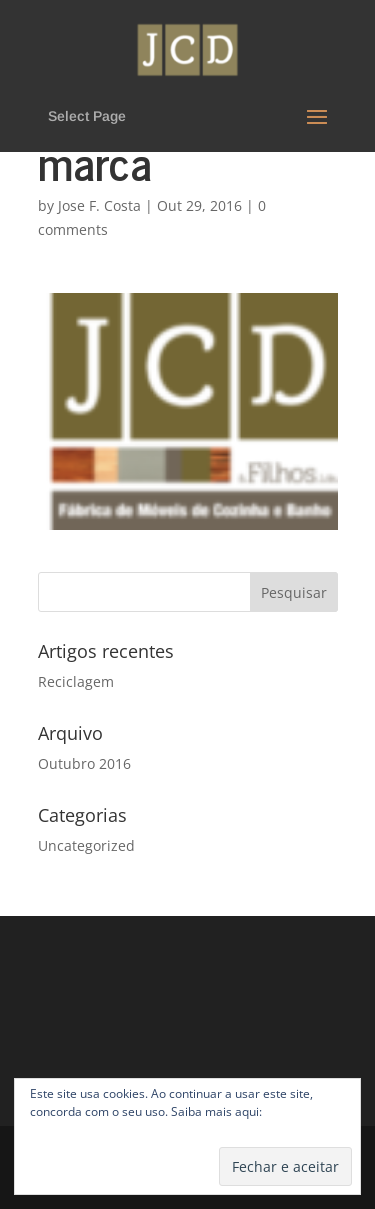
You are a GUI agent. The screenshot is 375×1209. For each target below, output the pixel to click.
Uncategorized (86, 845)
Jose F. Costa (99, 205)
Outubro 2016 (84, 763)
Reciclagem (76, 681)
